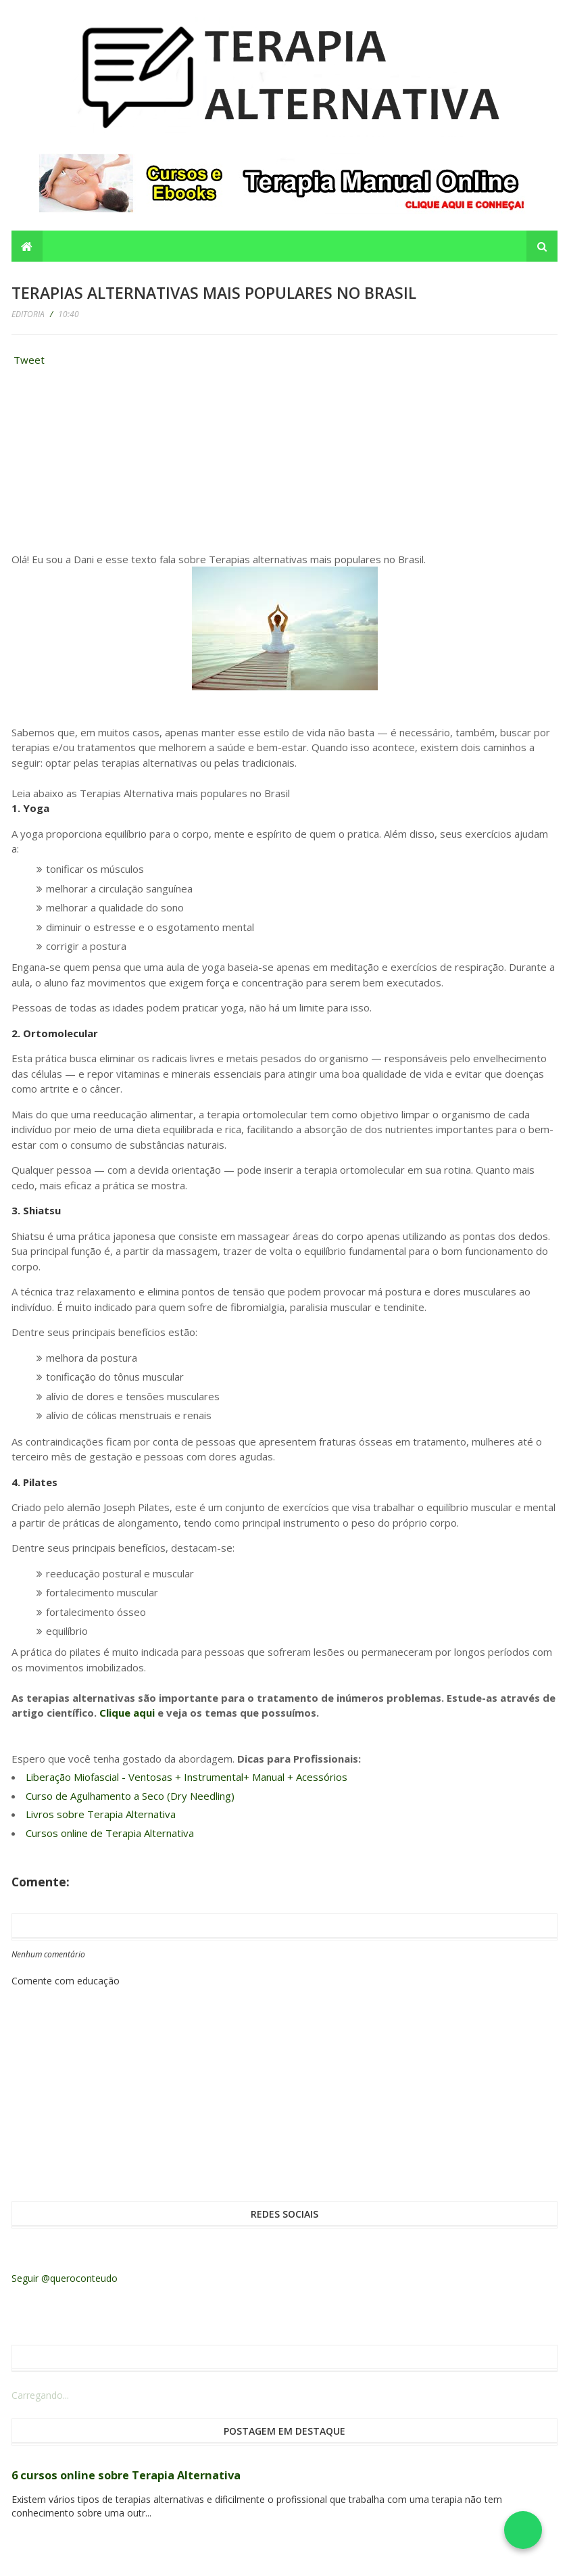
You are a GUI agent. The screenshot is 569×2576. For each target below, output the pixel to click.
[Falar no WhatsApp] (523, 2530)
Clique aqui (127, 1712)
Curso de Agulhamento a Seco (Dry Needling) (130, 1796)
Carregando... (40, 2395)
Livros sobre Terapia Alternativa (101, 1814)
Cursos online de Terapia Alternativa (110, 1833)
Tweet (29, 359)
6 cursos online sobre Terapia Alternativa (126, 2475)
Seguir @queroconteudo (64, 2278)
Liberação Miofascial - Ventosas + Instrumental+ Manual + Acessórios (186, 1777)
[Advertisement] (112, 463)
